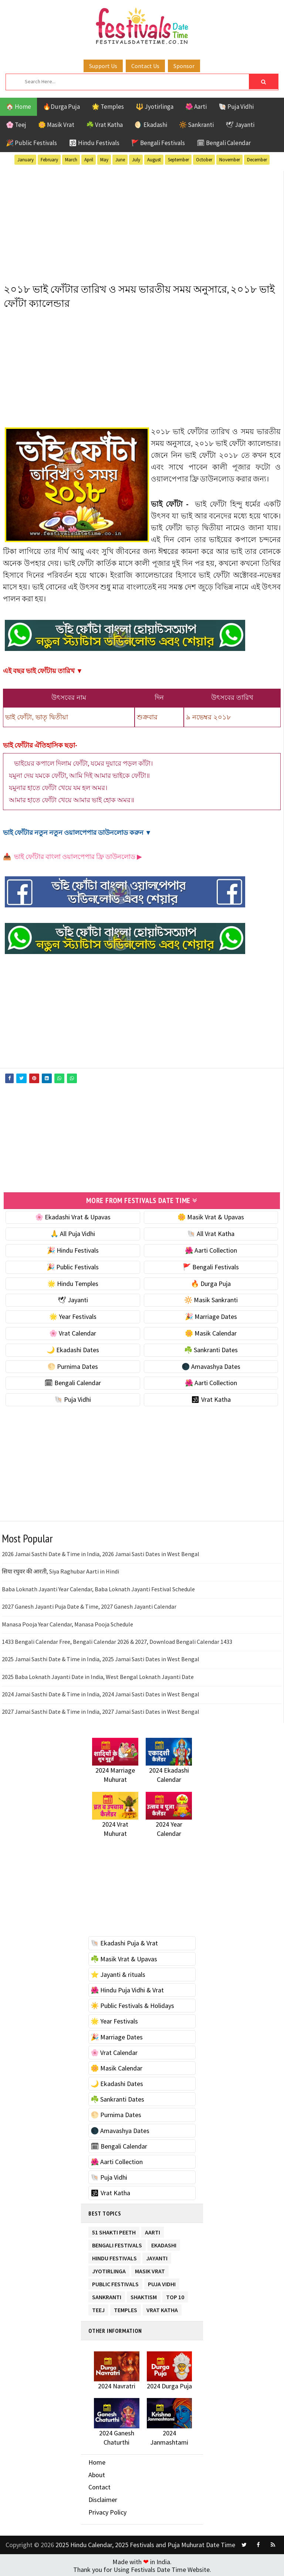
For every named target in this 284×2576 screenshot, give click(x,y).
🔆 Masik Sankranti (211, 1298)
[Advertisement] (142, 223)
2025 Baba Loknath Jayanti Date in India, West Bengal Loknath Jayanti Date (98, 1675)
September (178, 160)
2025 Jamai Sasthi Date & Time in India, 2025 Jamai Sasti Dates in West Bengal (100, 1658)
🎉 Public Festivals (31, 143)
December (257, 160)
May (104, 160)
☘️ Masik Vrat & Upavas (124, 1957)
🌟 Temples (108, 107)
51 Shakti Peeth (114, 2229)
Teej (98, 2307)
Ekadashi (163, 2242)
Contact (99, 2486)
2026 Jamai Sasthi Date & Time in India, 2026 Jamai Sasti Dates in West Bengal (100, 1552)
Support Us (103, 66)
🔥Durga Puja (61, 107)
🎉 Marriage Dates (211, 1315)
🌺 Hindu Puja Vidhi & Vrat (127, 1989)
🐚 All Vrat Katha (210, 1232)
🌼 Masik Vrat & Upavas (211, 1216)
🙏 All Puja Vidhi (72, 1232)
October (204, 160)
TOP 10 (175, 2294)
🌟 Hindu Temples (72, 1282)
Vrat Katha (162, 2307)
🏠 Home (18, 107)
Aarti (152, 2229)
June (120, 160)
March (71, 160)
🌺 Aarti (196, 107)
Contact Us (145, 66)
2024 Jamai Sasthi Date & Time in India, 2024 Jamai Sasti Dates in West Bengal (100, 1693)
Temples (125, 2307)
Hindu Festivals (114, 2255)
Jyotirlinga (109, 2268)
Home (96, 2461)
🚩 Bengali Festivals (158, 143)
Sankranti (106, 2294)
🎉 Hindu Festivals (73, 1249)
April (88, 160)
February (49, 160)
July (136, 160)
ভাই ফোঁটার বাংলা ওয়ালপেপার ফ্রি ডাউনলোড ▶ (78, 856)
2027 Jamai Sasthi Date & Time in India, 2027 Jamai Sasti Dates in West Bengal (100, 1710)
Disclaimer (102, 2498)
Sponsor (184, 66)
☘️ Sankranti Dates (211, 1348)
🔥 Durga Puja (211, 1282)
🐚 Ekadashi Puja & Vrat (124, 1942)
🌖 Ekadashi (151, 125)
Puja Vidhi (162, 2281)
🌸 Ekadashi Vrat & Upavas (73, 1216)
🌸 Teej (16, 125)
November (229, 160)
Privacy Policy (107, 2510)
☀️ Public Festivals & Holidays (132, 2004)
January (25, 160)
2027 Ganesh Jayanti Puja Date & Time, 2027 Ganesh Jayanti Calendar (89, 1605)
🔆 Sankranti (196, 125)
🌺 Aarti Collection (211, 1249)
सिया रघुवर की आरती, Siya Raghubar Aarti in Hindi (60, 1570)
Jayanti (157, 2255)
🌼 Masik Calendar (211, 1332)
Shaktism (144, 2294)
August (154, 160)
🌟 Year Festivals (73, 1315)
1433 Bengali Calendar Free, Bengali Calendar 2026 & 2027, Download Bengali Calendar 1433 (117, 1640)
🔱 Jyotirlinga (154, 107)
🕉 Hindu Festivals (94, 143)
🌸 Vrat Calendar (72, 1332)
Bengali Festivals (117, 2242)
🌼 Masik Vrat (56, 125)
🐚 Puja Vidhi (236, 107)
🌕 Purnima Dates (72, 1365)
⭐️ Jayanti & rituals (118, 1973)
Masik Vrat (150, 2268)
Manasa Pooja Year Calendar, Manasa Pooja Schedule (67, 1622)
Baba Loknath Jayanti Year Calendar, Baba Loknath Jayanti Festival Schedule (98, 1587)
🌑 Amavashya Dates (211, 1365)
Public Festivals (115, 2281)
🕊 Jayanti (240, 125)
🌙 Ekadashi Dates (73, 1348)
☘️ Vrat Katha (104, 125)
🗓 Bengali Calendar (224, 143)
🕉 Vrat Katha (211, 1398)
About (96, 2473)
